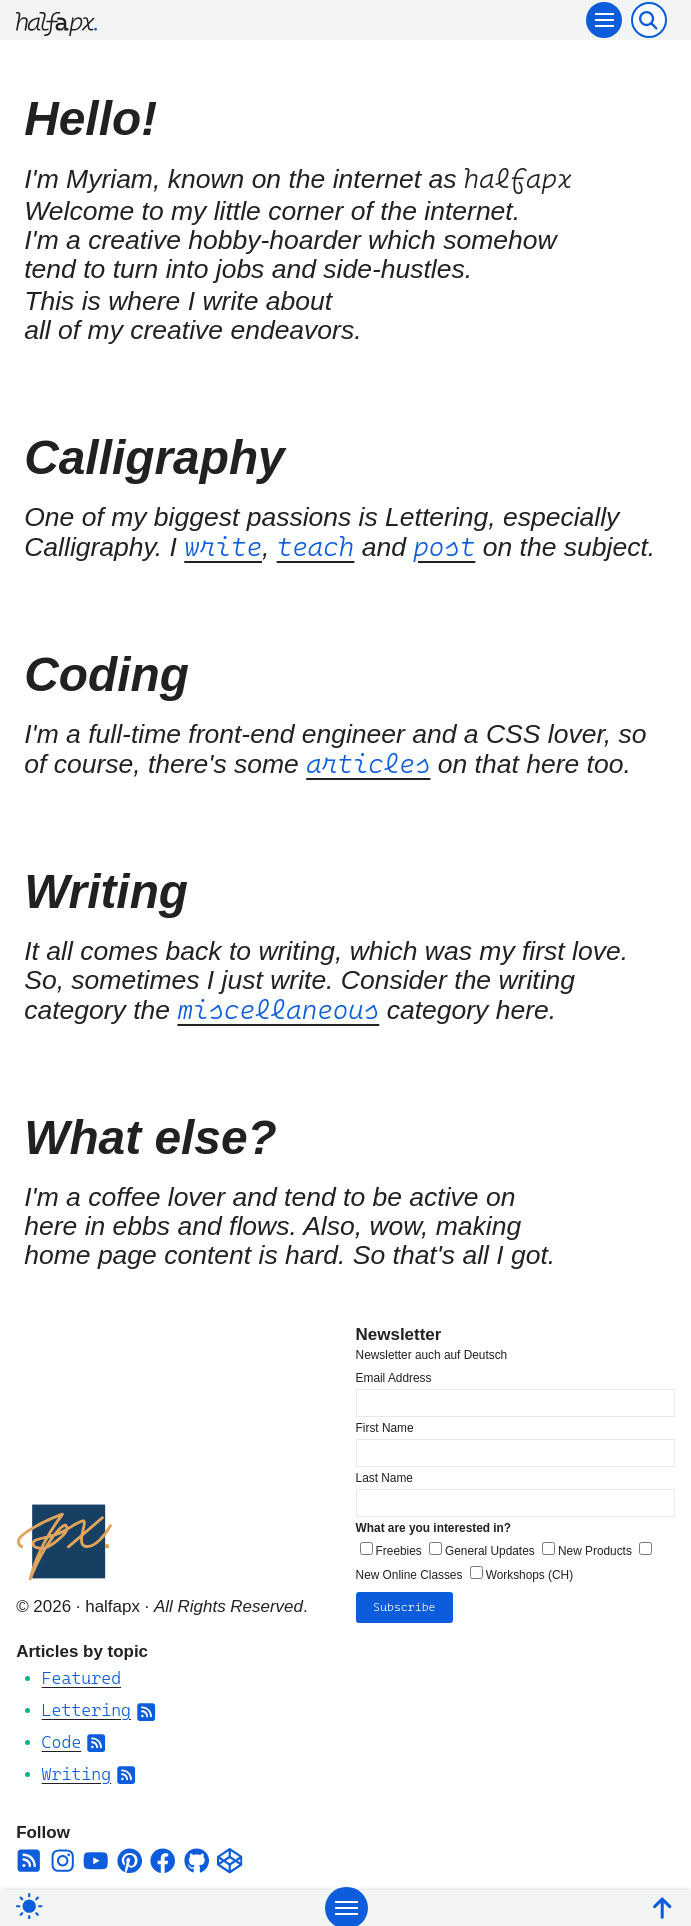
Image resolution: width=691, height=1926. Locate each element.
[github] (196, 1856)
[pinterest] (129, 1856)
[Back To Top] (662, 1906)
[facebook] (162, 1856)
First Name (385, 1423)
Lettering (86, 1706)
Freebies (399, 1547)
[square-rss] (28, 1856)
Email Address (394, 1373)
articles (368, 763)
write (223, 546)
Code (62, 1738)
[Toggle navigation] (604, 20)
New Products (595, 1547)
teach (316, 546)
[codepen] (229, 1856)
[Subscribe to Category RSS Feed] (146, 1706)
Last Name (384, 1474)
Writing (77, 1770)
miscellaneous (278, 1009)
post (444, 546)
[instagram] (62, 1856)
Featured (81, 1674)
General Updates (490, 1547)
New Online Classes (409, 1570)
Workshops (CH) (529, 1570)
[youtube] (95, 1856)
